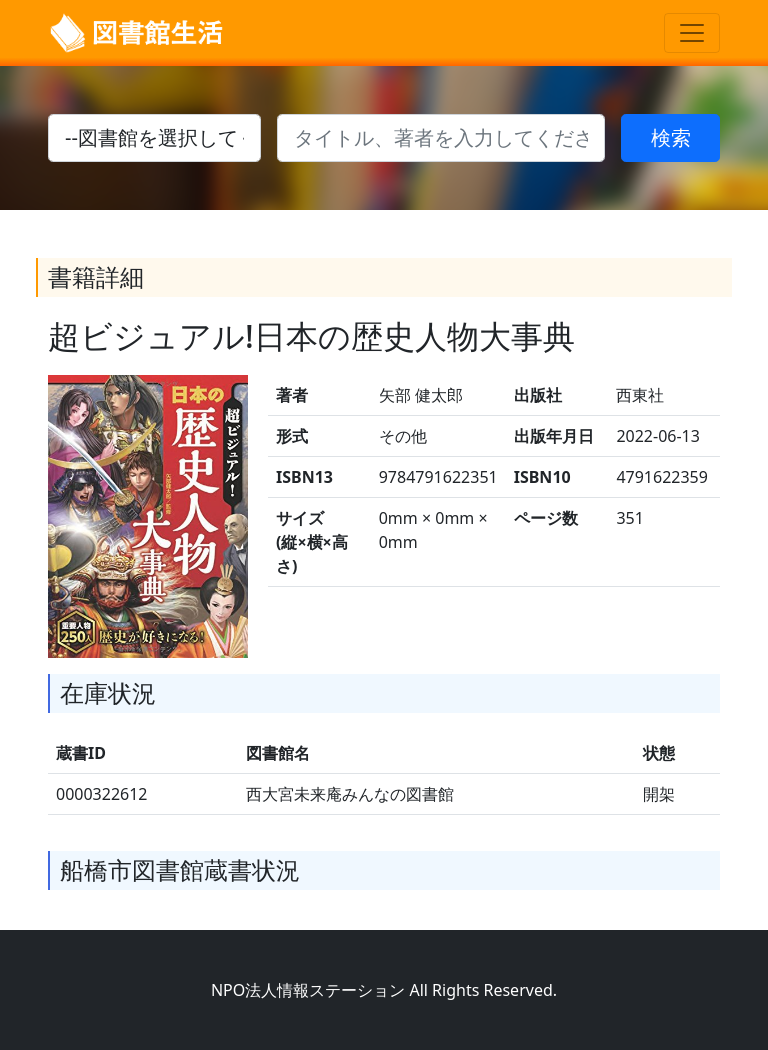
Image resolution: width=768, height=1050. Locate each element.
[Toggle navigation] (692, 33)
